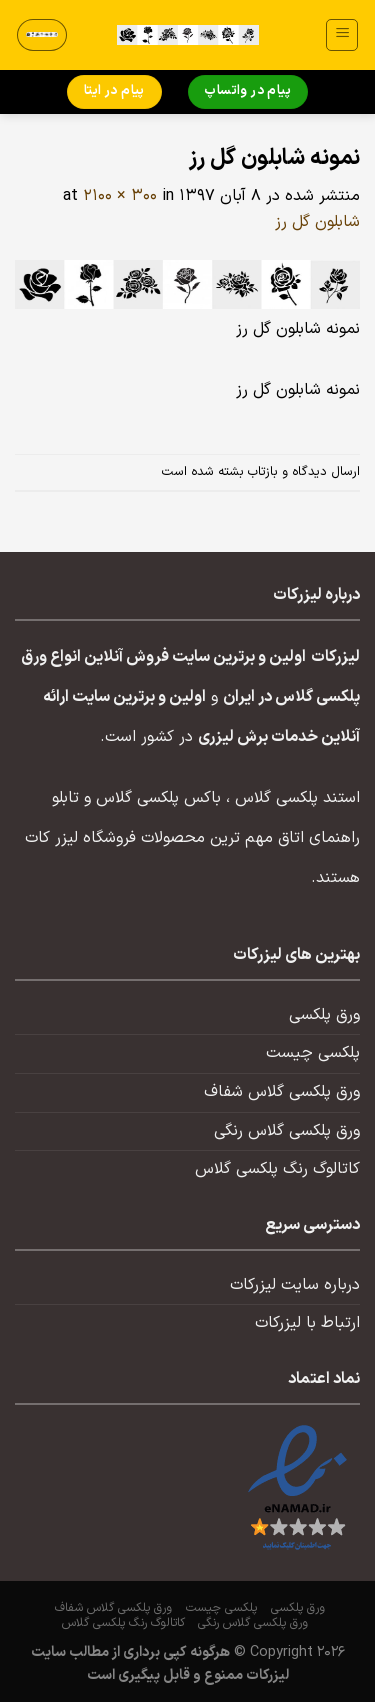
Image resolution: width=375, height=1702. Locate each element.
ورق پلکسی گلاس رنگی (287, 1131)
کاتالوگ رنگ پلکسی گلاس (277, 1169)
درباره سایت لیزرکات (295, 1285)
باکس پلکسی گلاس (158, 798)
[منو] (342, 35)
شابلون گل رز (317, 222)
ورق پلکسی (324, 1015)
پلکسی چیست (313, 1053)
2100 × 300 (120, 196)
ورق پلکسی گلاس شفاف (282, 1092)
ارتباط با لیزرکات (307, 1323)
